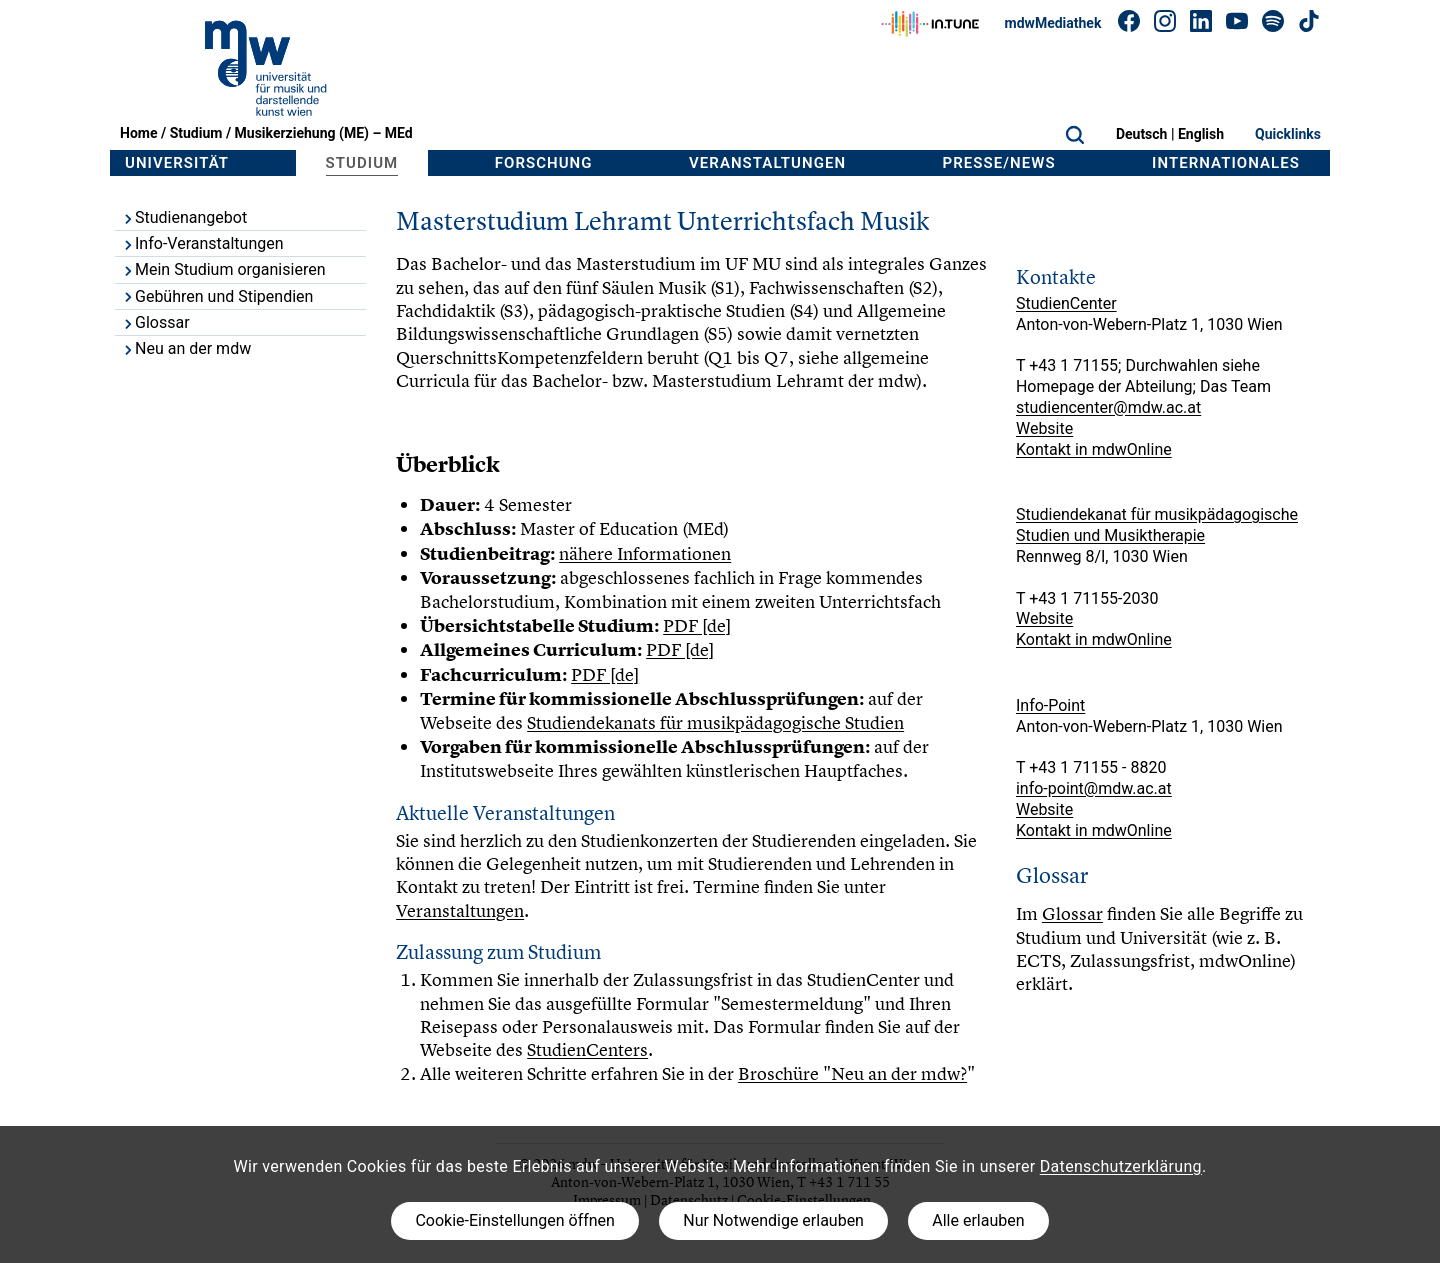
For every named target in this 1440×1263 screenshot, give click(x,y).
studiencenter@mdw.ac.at (1108, 407)
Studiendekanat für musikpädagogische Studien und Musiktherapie (1157, 525)
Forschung (544, 163)
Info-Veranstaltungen (202, 243)
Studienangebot (184, 217)
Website (1044, 428)
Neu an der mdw (186, 348)
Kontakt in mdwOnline (1094, 449)
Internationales (1226, 163)
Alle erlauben (978, 1220)
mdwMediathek (1053, 23)
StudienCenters (587, 1049)
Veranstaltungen (767, 163)
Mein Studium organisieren (223, 269)
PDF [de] (697, 625)
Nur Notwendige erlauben (773, 1220)
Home (138, 133)
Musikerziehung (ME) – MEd (324, 133)
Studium (196, 133)
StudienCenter (1066, 303)
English (1201, 134)
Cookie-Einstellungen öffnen (514, 1220)
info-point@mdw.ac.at (1094, 788)
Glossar (155, 322)
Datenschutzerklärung (1121, 1166)
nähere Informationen (645, 553)
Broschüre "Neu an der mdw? (852, 1073)
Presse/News (999, 163)
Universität (177, 163)
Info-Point (1050, 705)
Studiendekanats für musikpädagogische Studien (715, 722)
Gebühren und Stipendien (217, 296)
